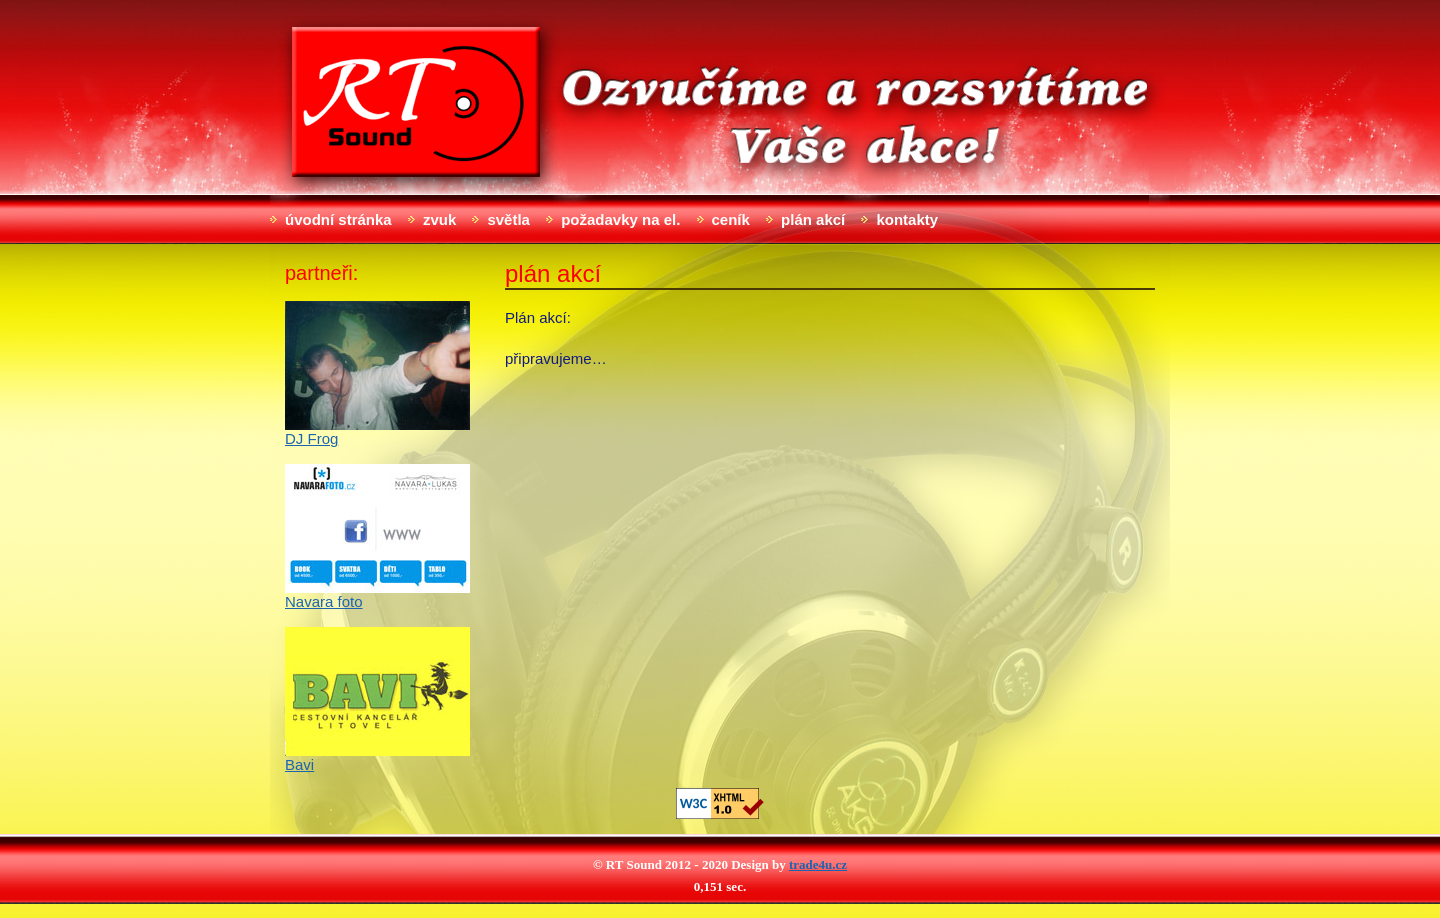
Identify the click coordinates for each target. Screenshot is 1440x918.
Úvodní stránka (338, 219)
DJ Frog (311, 438)
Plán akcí (813, 219)
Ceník (731, 219)
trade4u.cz (818, 864)
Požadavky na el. (620, 219)
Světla (508, 219)
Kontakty (907, 219)
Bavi (299, 764)
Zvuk (439, 219)
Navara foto (324, 601)
